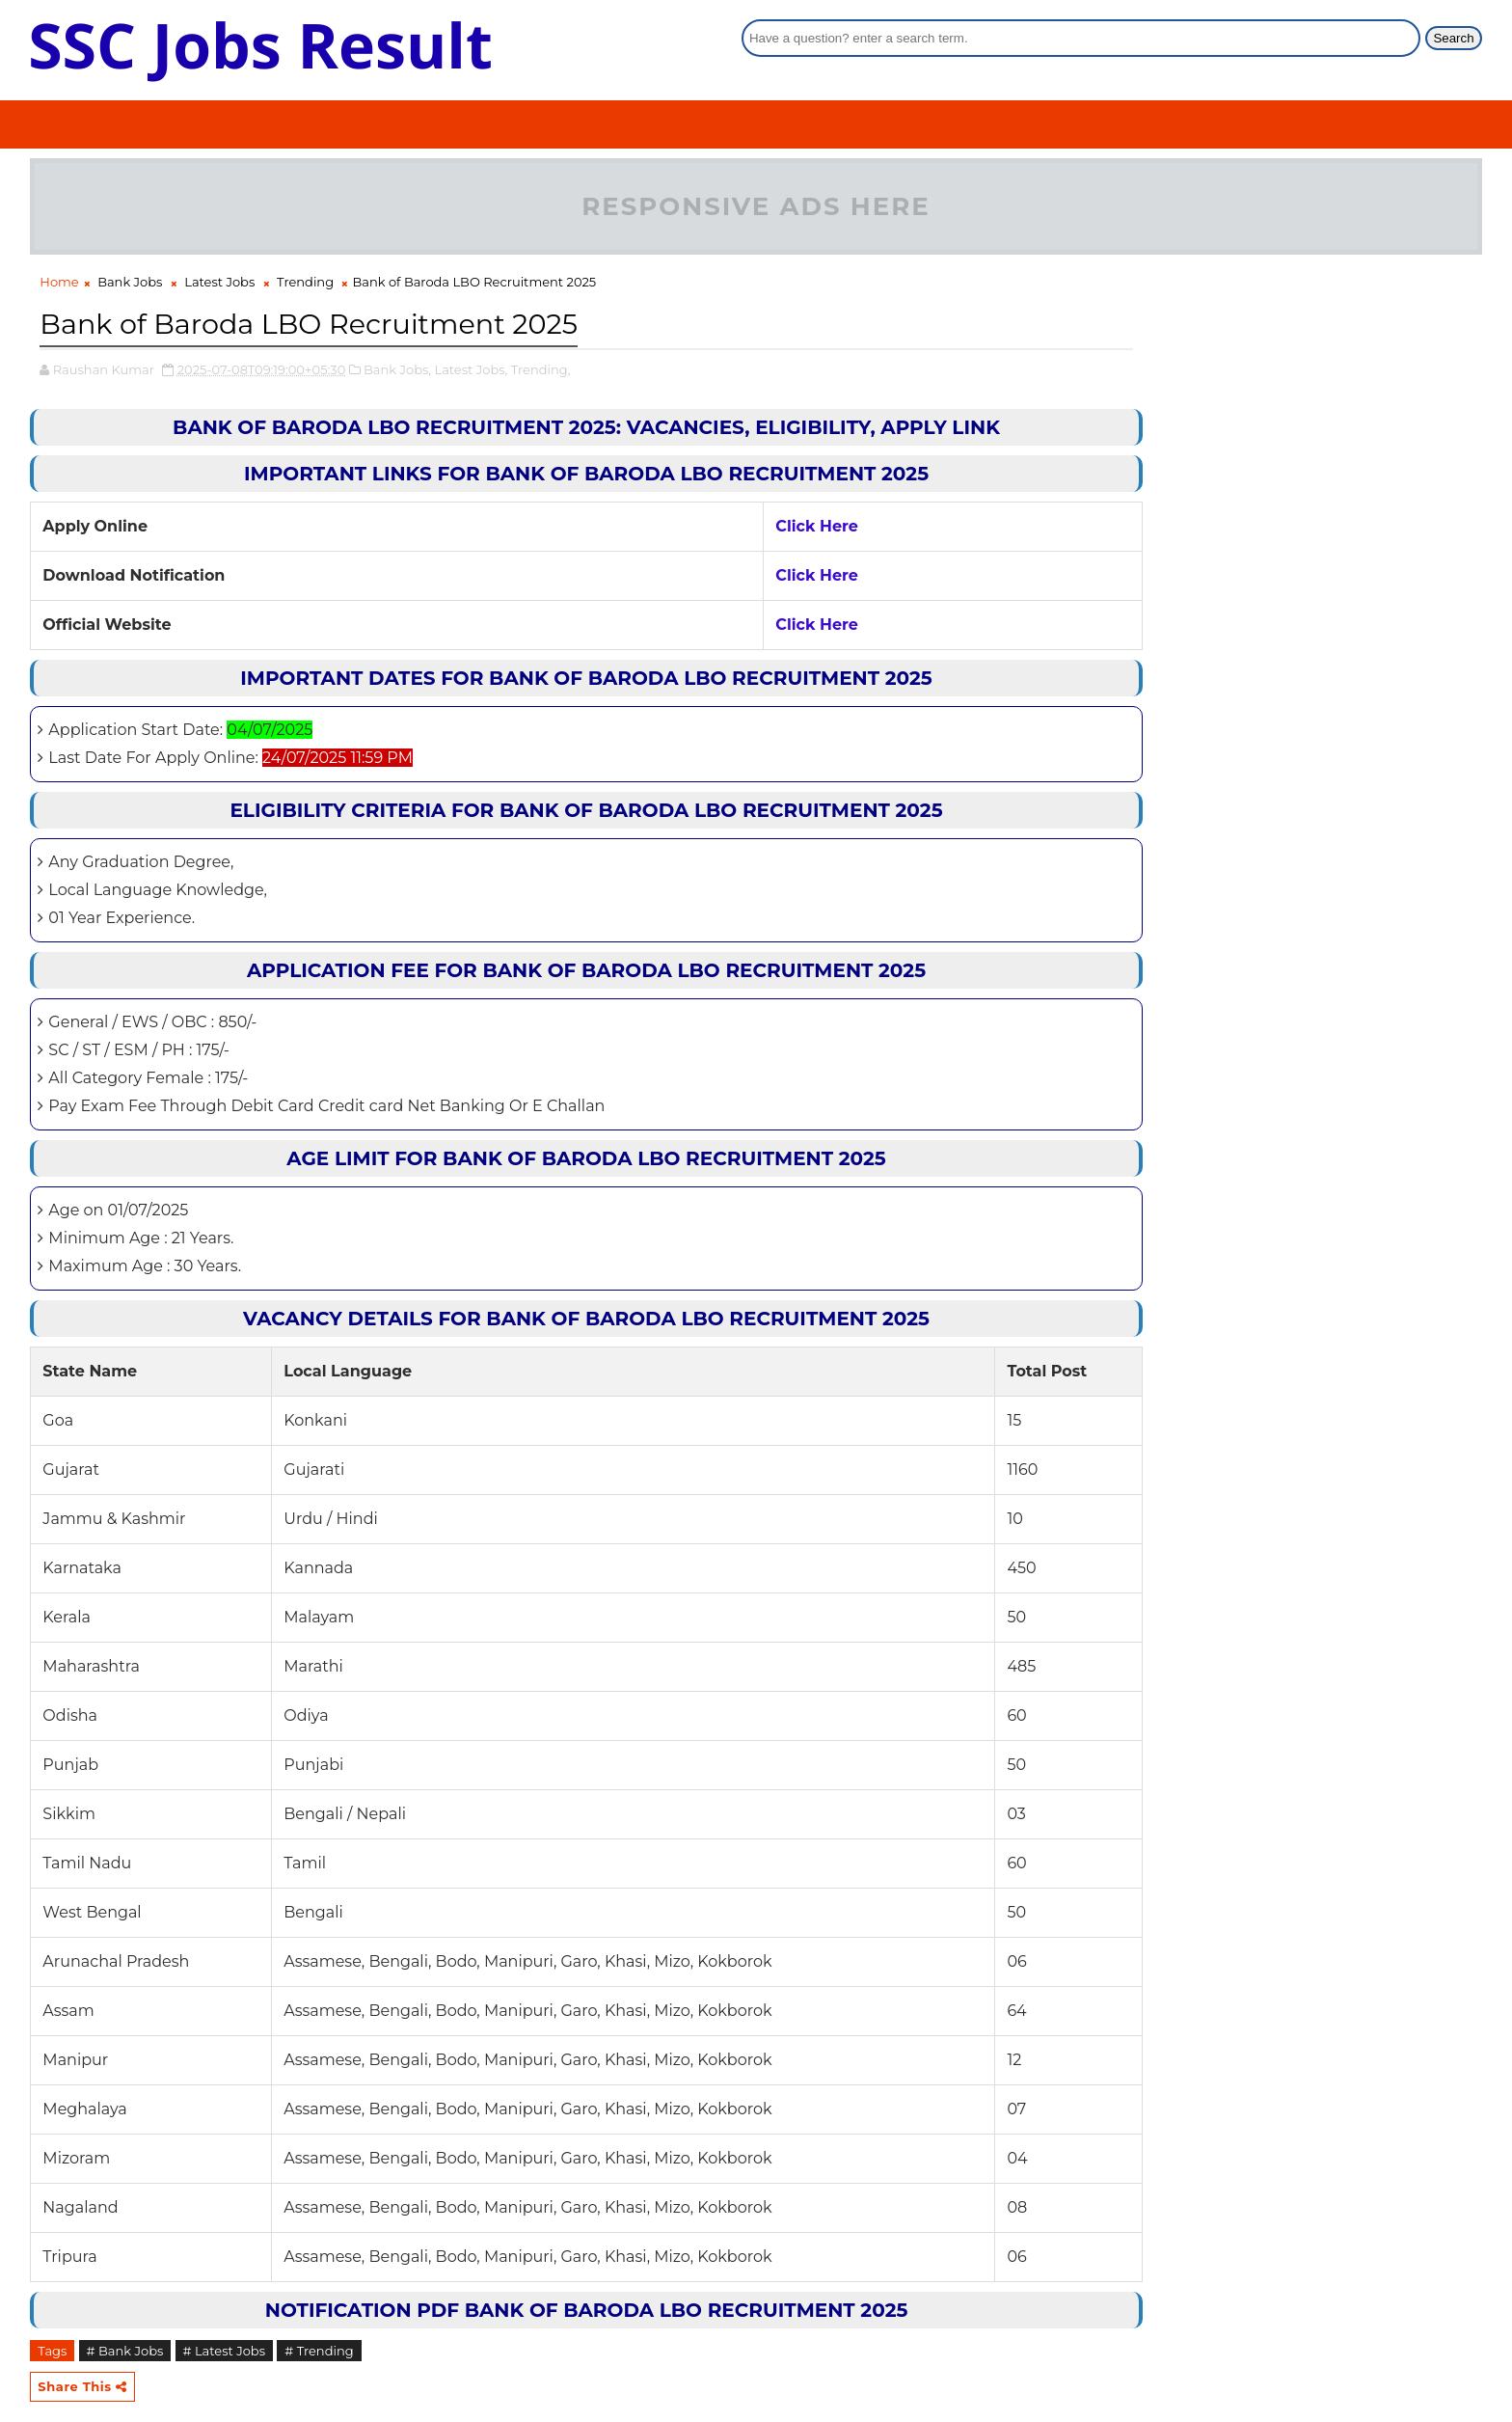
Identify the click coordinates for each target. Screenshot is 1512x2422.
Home (59, 284)
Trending (305, 284)
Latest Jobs (219, 284)
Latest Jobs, (471, 370)
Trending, (541, 370)
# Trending (318, 2351)
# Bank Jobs (125, 2351)
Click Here (754, 527)
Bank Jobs (129, 284)
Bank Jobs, (397, 370)
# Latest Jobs (224, 2351)
